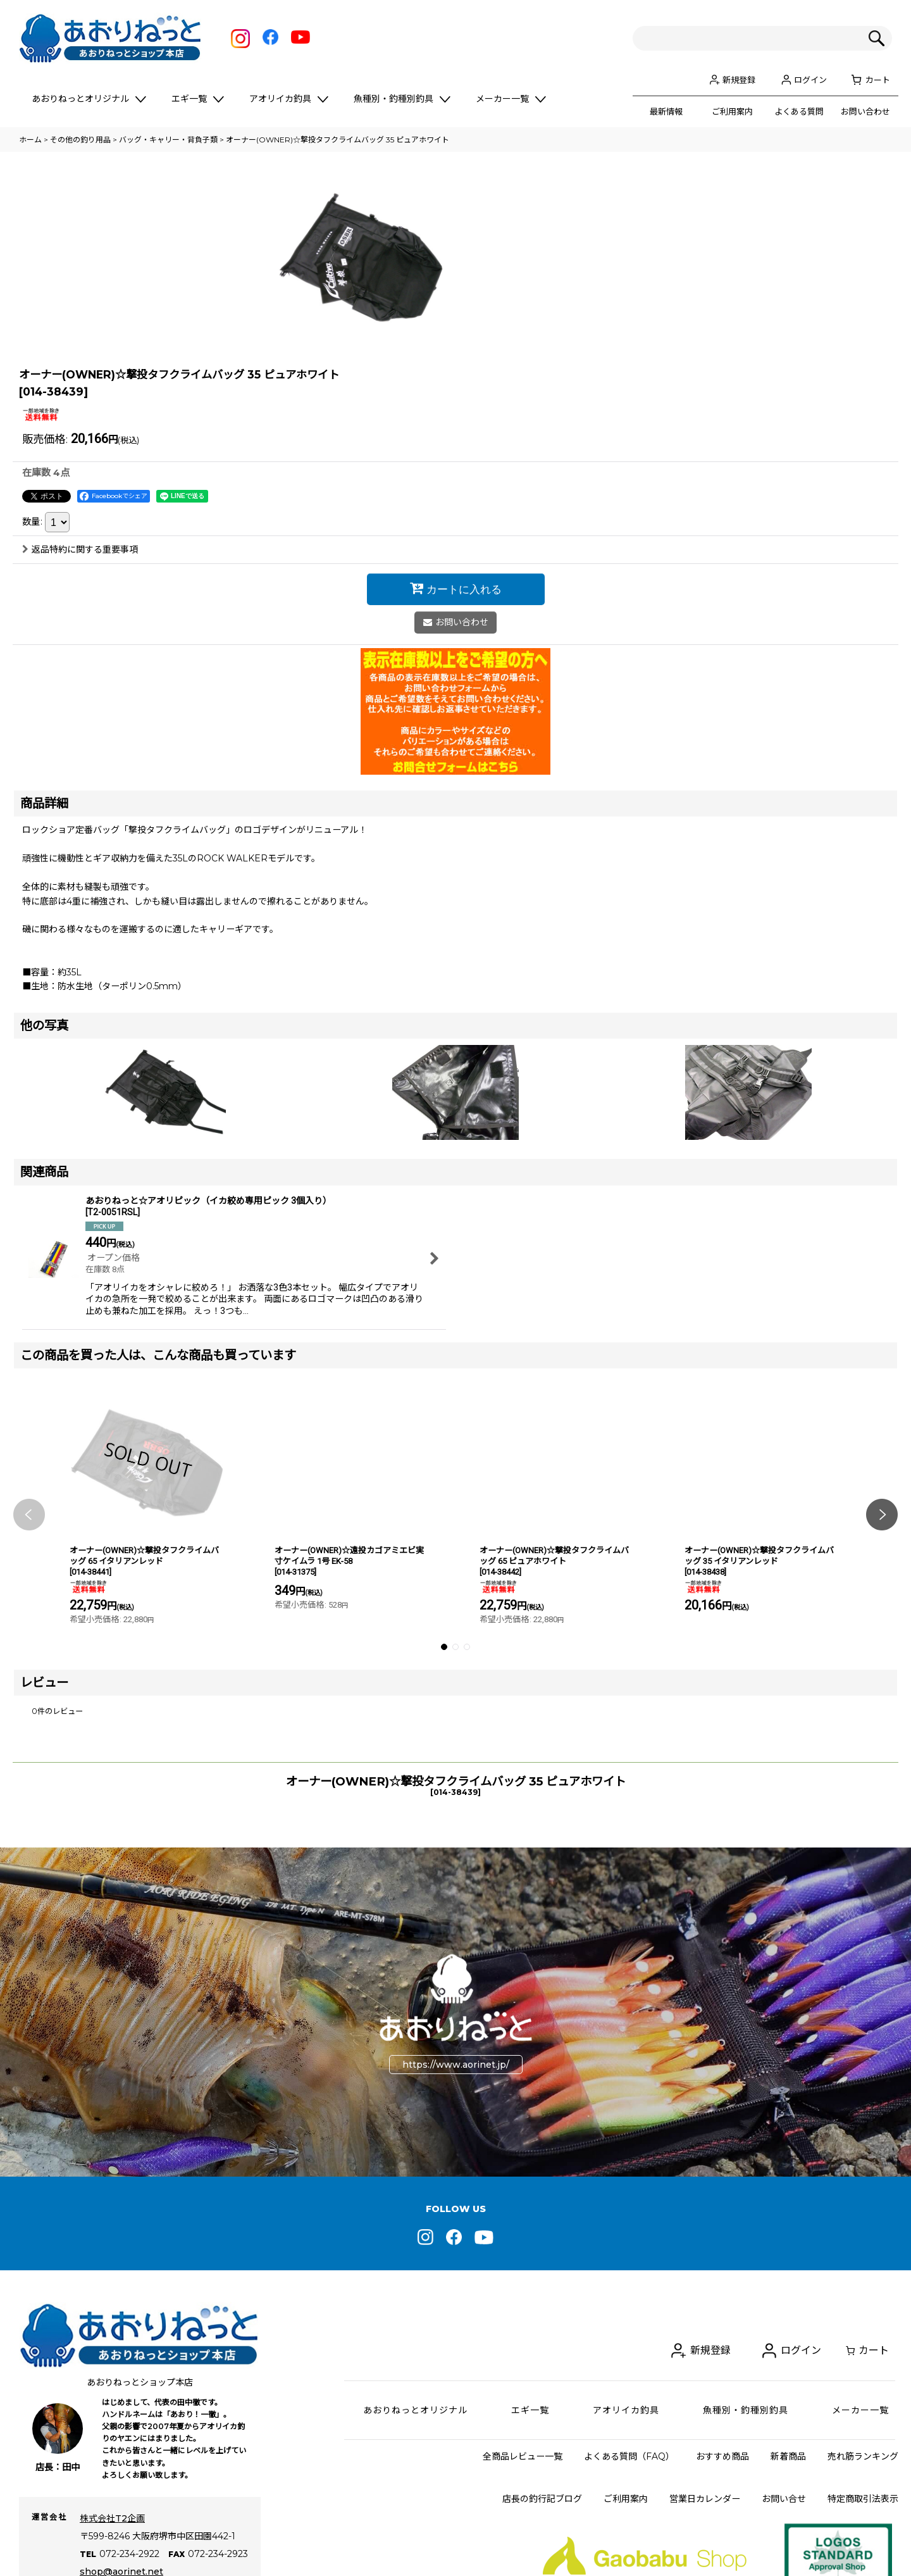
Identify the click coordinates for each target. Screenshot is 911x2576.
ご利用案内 (732, 111)
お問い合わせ (865, 111)
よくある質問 (799, 111)
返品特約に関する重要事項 (80, 732)
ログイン (810, 80)
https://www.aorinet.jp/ (455, 2247)
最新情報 (666, 111)
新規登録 (738, 80)
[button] (29, 1697)
